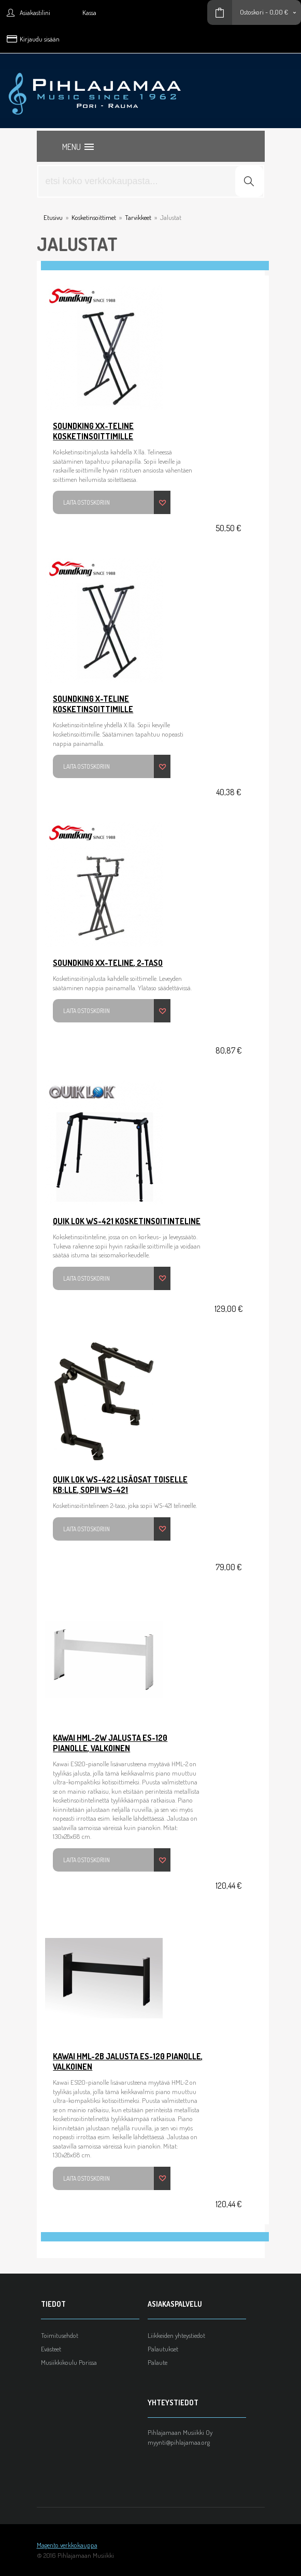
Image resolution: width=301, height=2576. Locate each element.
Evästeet (51, 2349)
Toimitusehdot (59, 2335)
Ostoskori (252, 12)
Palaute (157, 2362)
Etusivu (53, 217)
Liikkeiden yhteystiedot (176, 2335)
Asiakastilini (35, 12)
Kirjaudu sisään (40, 39)
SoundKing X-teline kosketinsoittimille (93, 704)
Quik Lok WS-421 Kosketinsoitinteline (126, 1221)
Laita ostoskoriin (86, 502)
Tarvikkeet (138, 217)
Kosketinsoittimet (93, 217)
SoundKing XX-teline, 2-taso (108, 963)
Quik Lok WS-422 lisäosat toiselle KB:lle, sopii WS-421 (120, 1484)
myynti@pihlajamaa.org (179, 2442)
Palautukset (163, 2349)
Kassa (89, 12)
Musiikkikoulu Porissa (69, 2362)
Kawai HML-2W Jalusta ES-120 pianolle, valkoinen (110, 1743)
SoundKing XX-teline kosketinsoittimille (93, 431)
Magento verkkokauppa (67, 2545)
